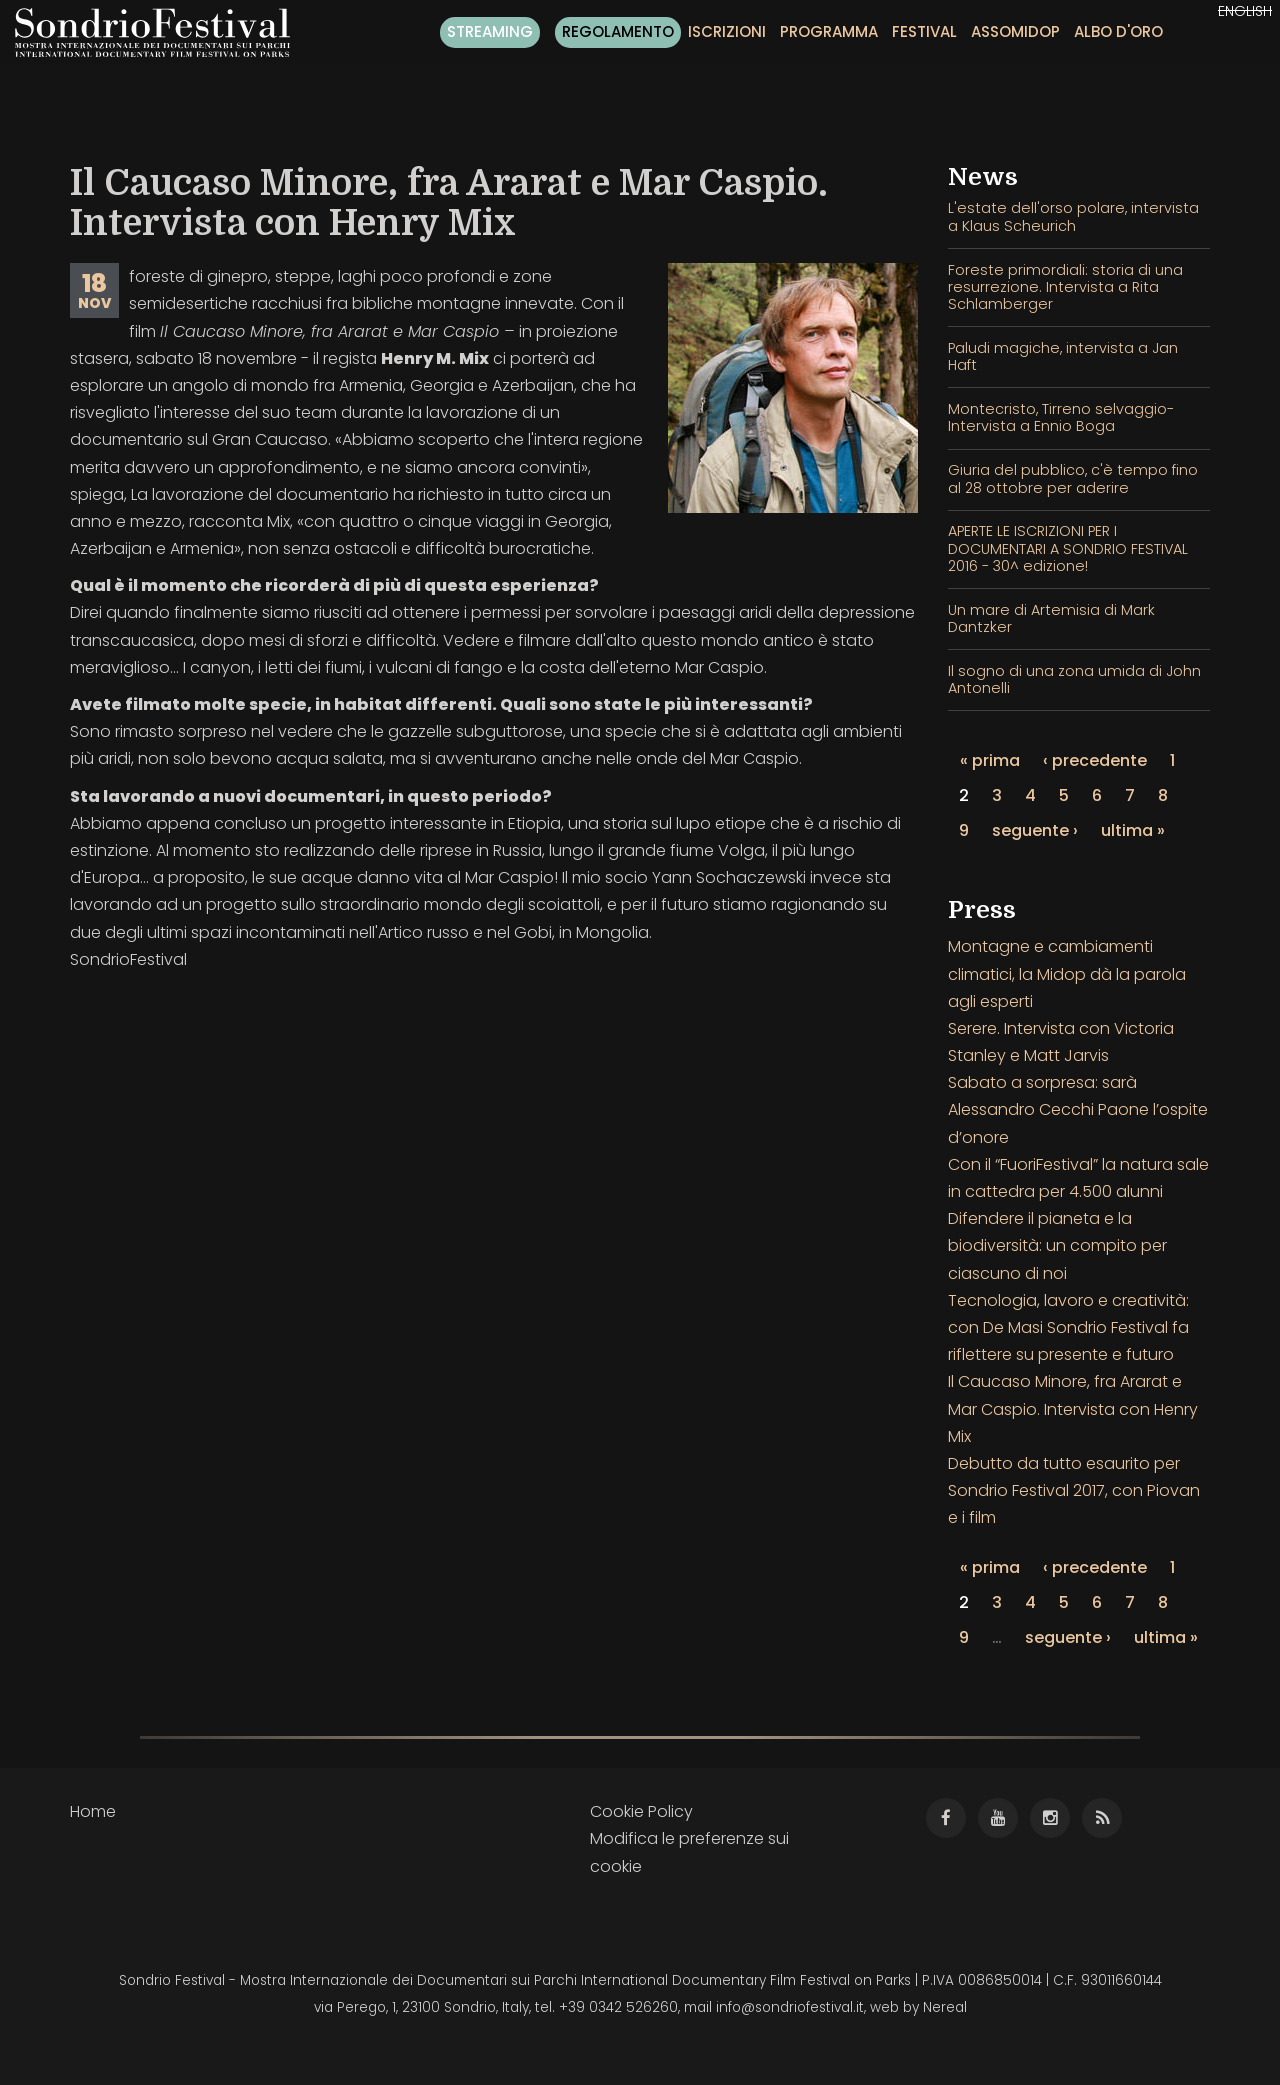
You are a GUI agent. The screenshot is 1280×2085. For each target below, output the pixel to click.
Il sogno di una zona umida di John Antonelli (1074, 679)
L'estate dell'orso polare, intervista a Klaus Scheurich (1073, 216)
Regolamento (618, 31)
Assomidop (1015, 31)
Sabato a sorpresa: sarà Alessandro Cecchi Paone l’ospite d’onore (1078, 1109)
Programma (829, 31)
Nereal (945, 2007)
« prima (990, 760)
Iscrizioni (727, 31)
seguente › (1035, 830)
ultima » (1133, 830)
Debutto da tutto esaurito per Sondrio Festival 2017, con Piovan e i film (1074, 1490)
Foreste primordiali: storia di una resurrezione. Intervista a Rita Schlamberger (1065, 287)
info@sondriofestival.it (790, 2007)
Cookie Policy (641, 1811)
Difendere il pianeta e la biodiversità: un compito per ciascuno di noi (1057, 1245)
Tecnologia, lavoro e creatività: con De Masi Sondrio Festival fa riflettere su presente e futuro (1068, 1327)
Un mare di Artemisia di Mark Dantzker (1051, 618)
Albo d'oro (1118, 31)
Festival (924, 31)
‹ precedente (1095, 760)
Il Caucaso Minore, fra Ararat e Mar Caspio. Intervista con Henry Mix (1073, 1408)
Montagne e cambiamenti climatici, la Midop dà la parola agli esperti (1067, 973)
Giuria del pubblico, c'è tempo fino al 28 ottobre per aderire (1073, 478)
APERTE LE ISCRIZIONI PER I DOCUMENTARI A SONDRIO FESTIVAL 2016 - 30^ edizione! (1068, 548)
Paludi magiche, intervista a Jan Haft (1063, 356)
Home (93, 1811)
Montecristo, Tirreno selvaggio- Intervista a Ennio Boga (1061, 417)
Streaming (490, 31)
